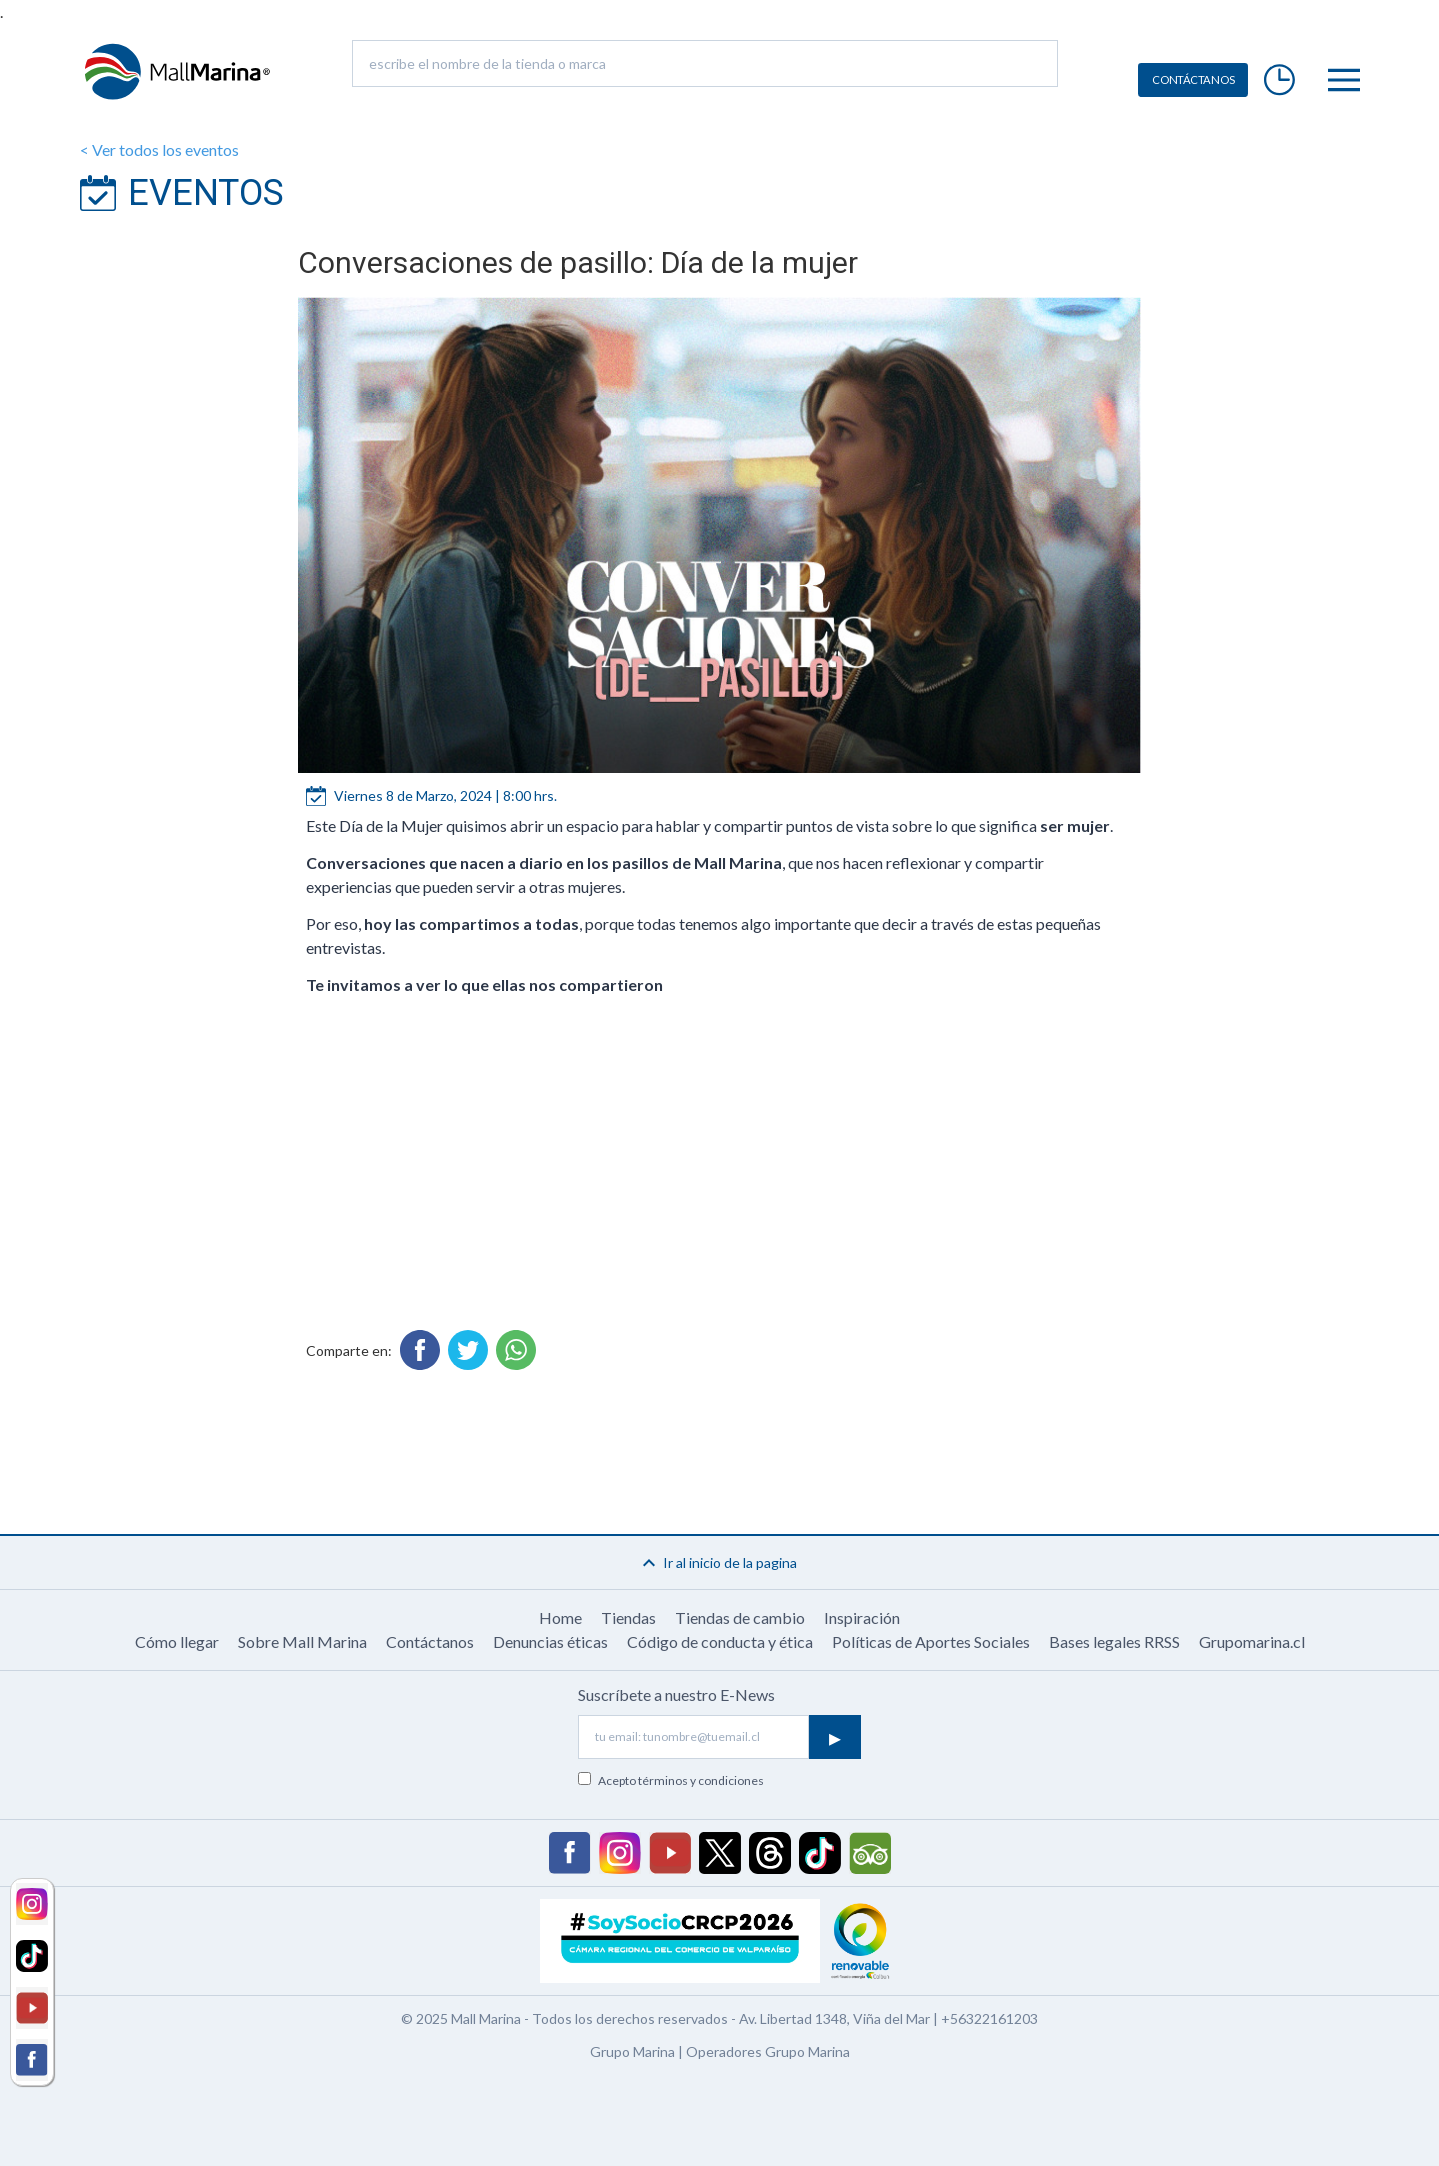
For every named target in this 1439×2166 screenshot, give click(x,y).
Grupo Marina (632, 2051)
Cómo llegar (177, 1641)
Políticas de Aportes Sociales (931, 1641)
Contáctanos (430, 1641)
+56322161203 (989, 2018)
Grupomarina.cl (1252, 1641)
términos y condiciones (701, 1780)
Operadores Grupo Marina (768, 2051)
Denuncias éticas (550, 1641)
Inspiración (862, 1617)
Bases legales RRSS (1114, 1641)
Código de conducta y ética (720, 1641)
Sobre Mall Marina (302, 1641)
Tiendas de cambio (740, 1617)
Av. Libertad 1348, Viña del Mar (834, 2018)
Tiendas (628, 1617)
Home (560, 1617)
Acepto (681, 1780)
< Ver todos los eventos (159, 149)
